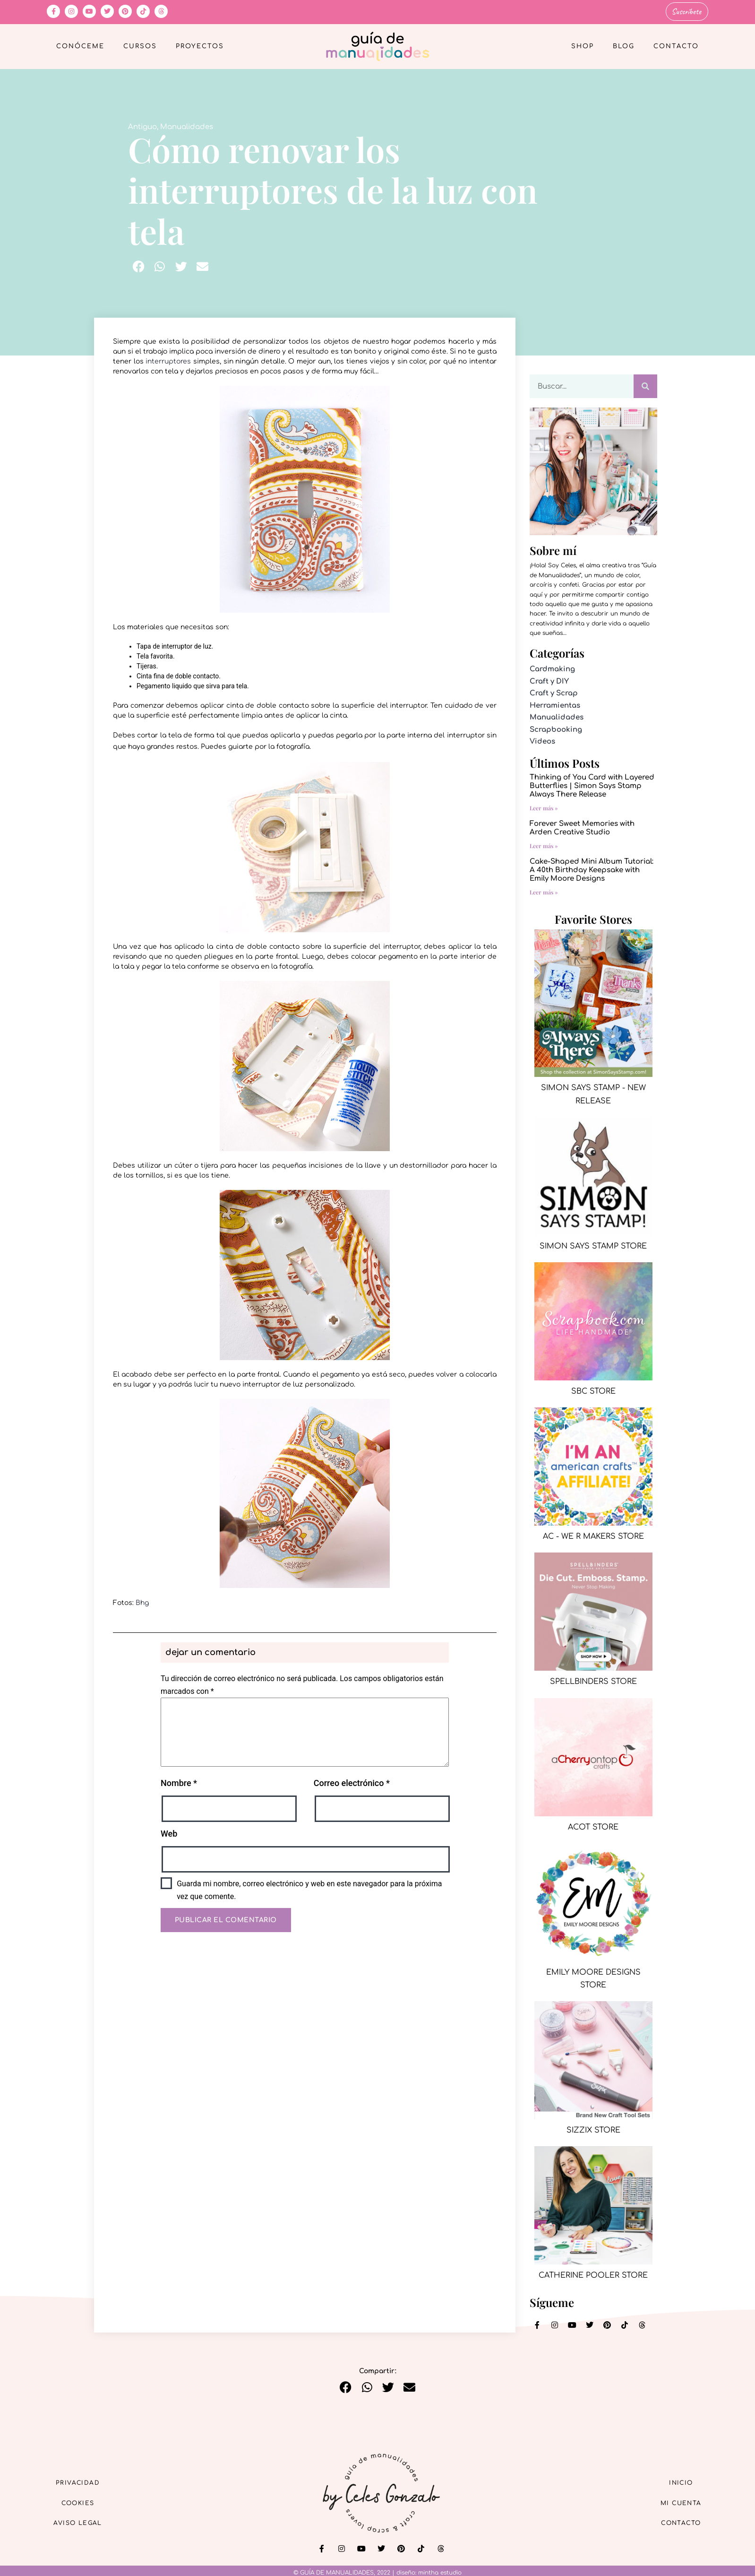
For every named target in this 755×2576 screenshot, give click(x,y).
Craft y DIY (549, 680)
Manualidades (186, 126)
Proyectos (200, 45)
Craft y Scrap (554, 692)
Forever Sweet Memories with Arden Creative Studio (582, 826)
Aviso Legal (84, 2523)
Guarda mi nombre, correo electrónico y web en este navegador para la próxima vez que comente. (309, 1889)
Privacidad (84, 2479)
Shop (582, 45)
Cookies (84, 2501)
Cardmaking (552, 668)
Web (169, 1832)
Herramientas (555, 704)
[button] (138, 265)
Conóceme (80, 45)
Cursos (140, 45)
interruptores (168, 360)
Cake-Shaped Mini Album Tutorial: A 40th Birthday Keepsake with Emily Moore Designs (591, 868)
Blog (624, 45)
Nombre (179, 1782)
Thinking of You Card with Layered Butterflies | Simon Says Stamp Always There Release (592, 784)
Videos (542, 741)
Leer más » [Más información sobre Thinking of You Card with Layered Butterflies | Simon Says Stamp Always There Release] (544, 806)
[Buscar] (645, 385)
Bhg (142, 1601)
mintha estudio (440, 2571)
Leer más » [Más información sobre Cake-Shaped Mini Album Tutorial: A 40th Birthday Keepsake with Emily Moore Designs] (544, 890)
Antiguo (142, 126)
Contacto (676, 45)
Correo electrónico (352, 1782)
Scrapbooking (556, 728)
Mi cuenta (674, 2501)
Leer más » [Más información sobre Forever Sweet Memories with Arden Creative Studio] (544, 844)
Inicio (675, 2479)
